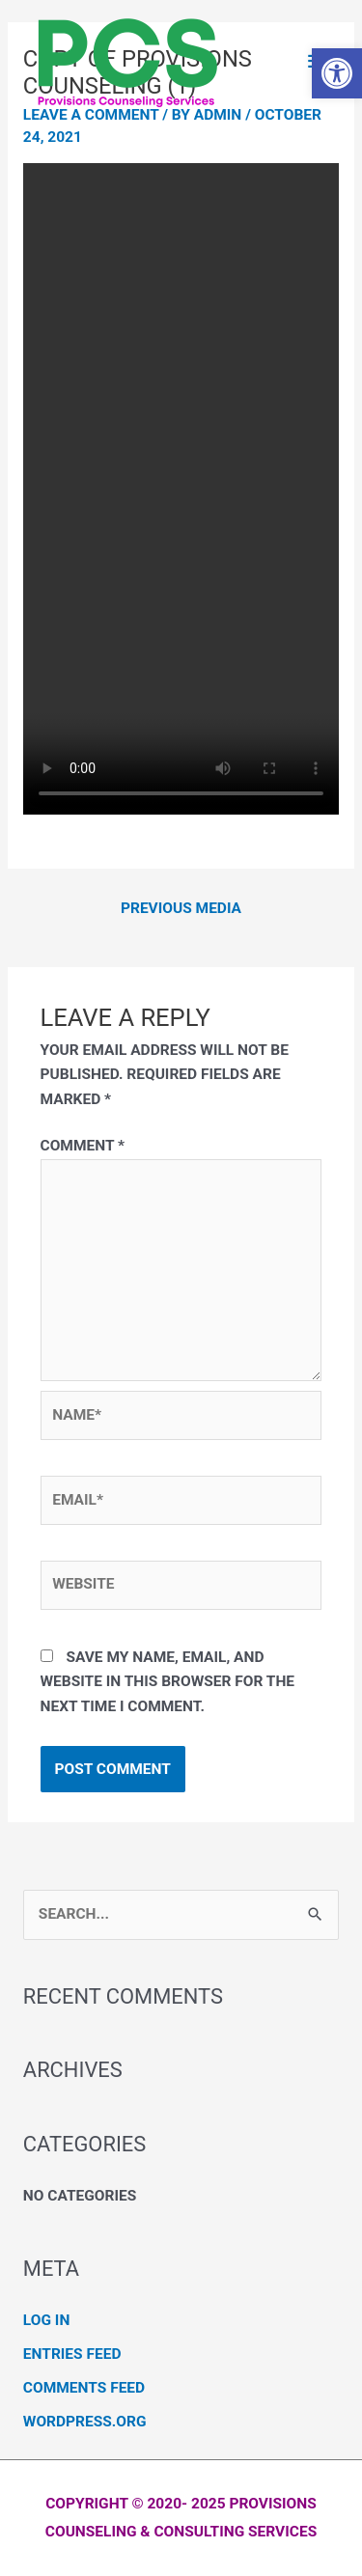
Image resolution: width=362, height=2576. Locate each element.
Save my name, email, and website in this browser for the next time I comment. (168, 1681)
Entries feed (72, 2354)
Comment (83, 1145)
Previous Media (181, 908)
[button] (337, 73)
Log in (46, 2320)
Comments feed (84, 2387)
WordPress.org (85, 2421)
